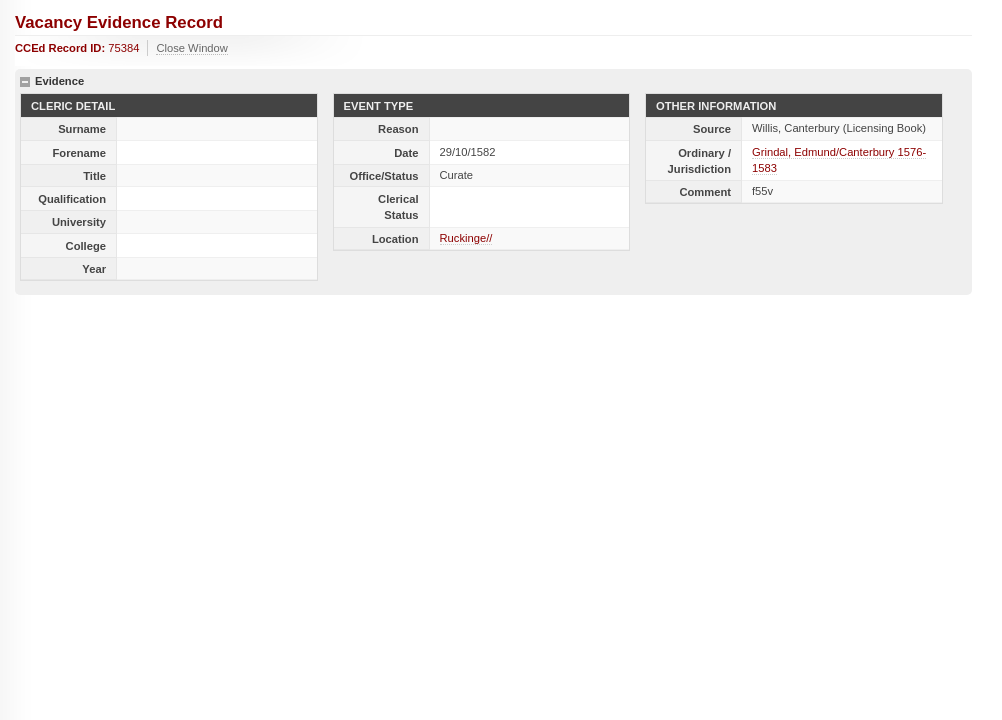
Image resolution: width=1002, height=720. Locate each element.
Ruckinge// (466, 238)
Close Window (192, 48)
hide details (25, 82)
